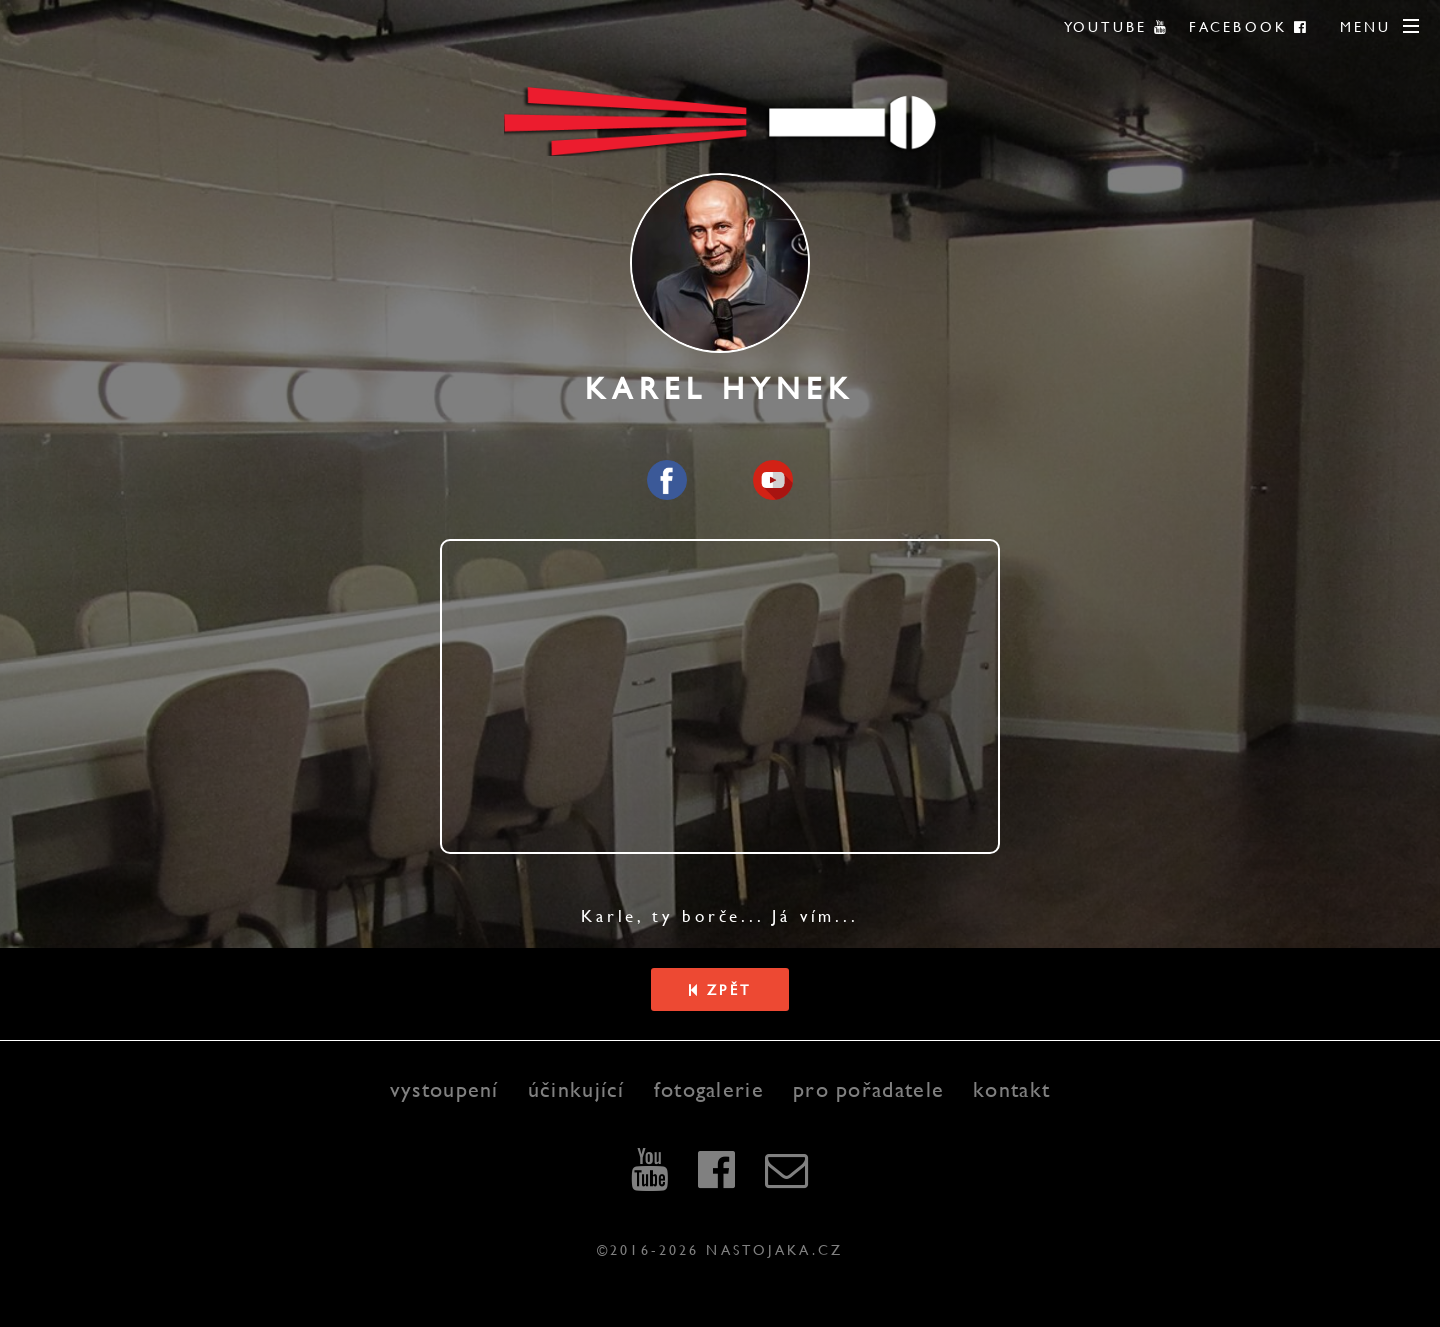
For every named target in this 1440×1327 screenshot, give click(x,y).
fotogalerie (709, 1089)
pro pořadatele (868, 1089)
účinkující (576, 1089)
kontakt (1011, 1089)
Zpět (720, 989)
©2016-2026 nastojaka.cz (720, 1249)
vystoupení (444, 1089)
